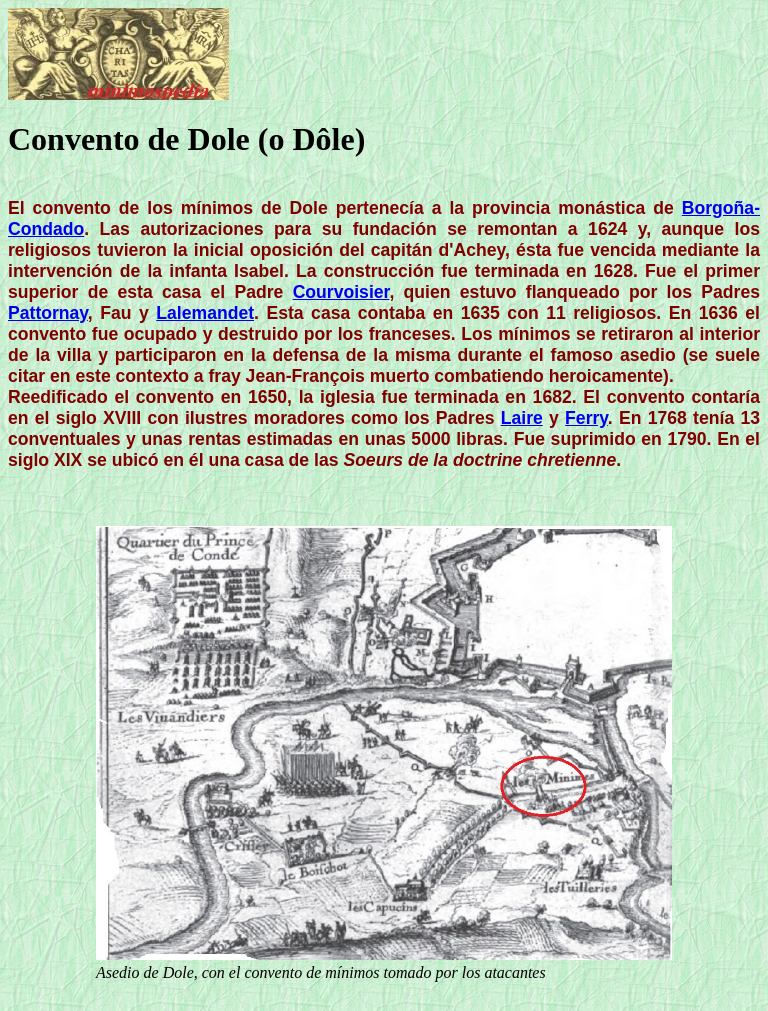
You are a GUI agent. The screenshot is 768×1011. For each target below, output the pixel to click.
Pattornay (48, 313)
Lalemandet (205, 313)
